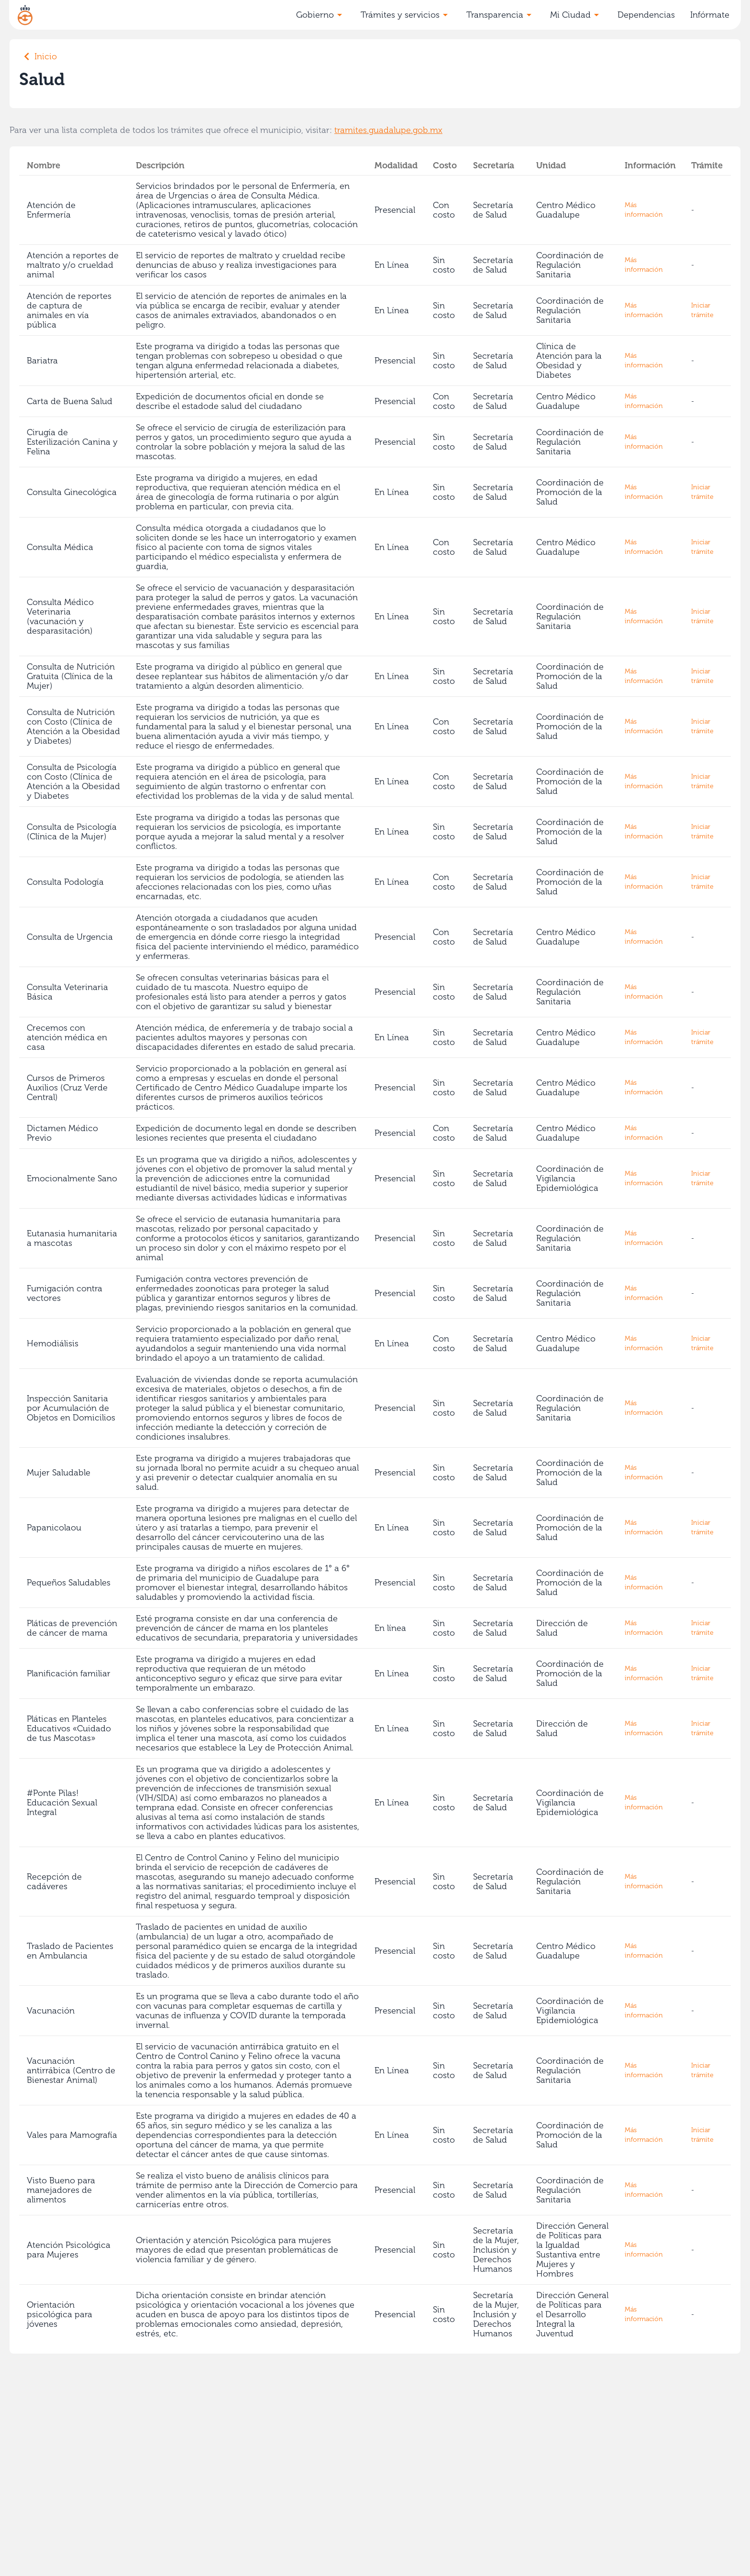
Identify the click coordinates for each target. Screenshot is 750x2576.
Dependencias (646, 15)
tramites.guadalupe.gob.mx (388, 130)
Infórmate (709, 15)
